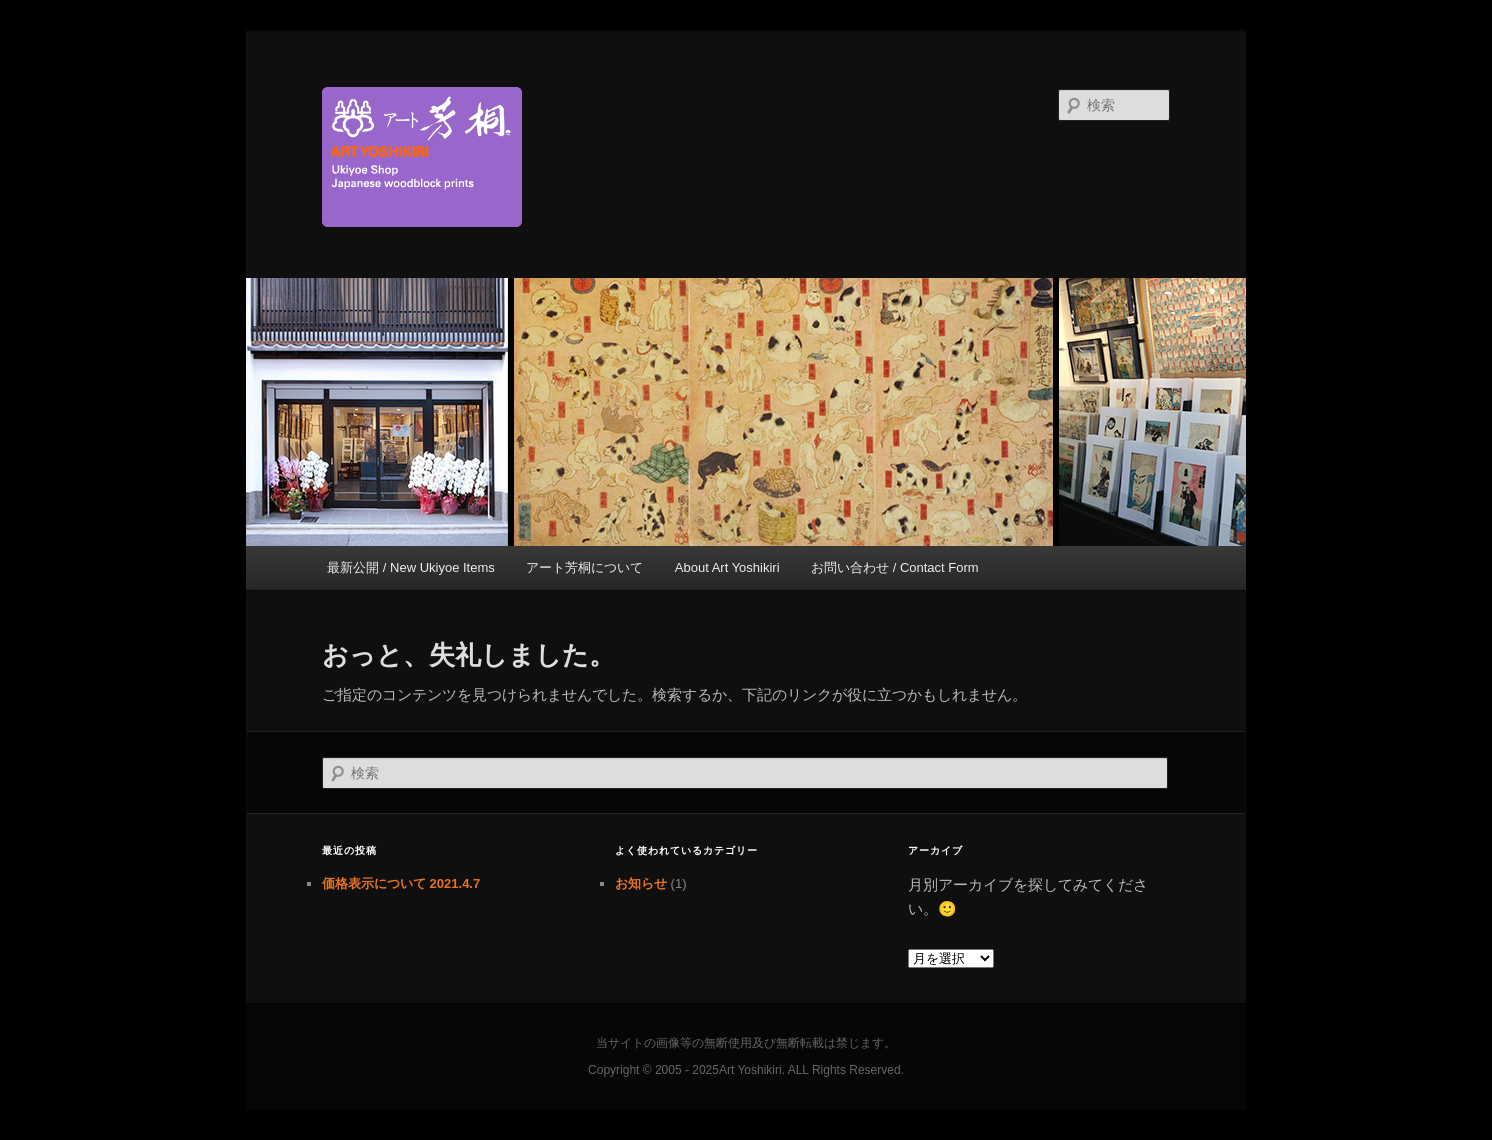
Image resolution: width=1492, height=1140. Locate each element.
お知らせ (641, 883)
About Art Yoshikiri (727, 567)
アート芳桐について (584, 567)
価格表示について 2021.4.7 (401, 883)
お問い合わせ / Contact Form (895, 567)
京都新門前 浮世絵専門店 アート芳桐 (611, 157)
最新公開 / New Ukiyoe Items (411, 567)
